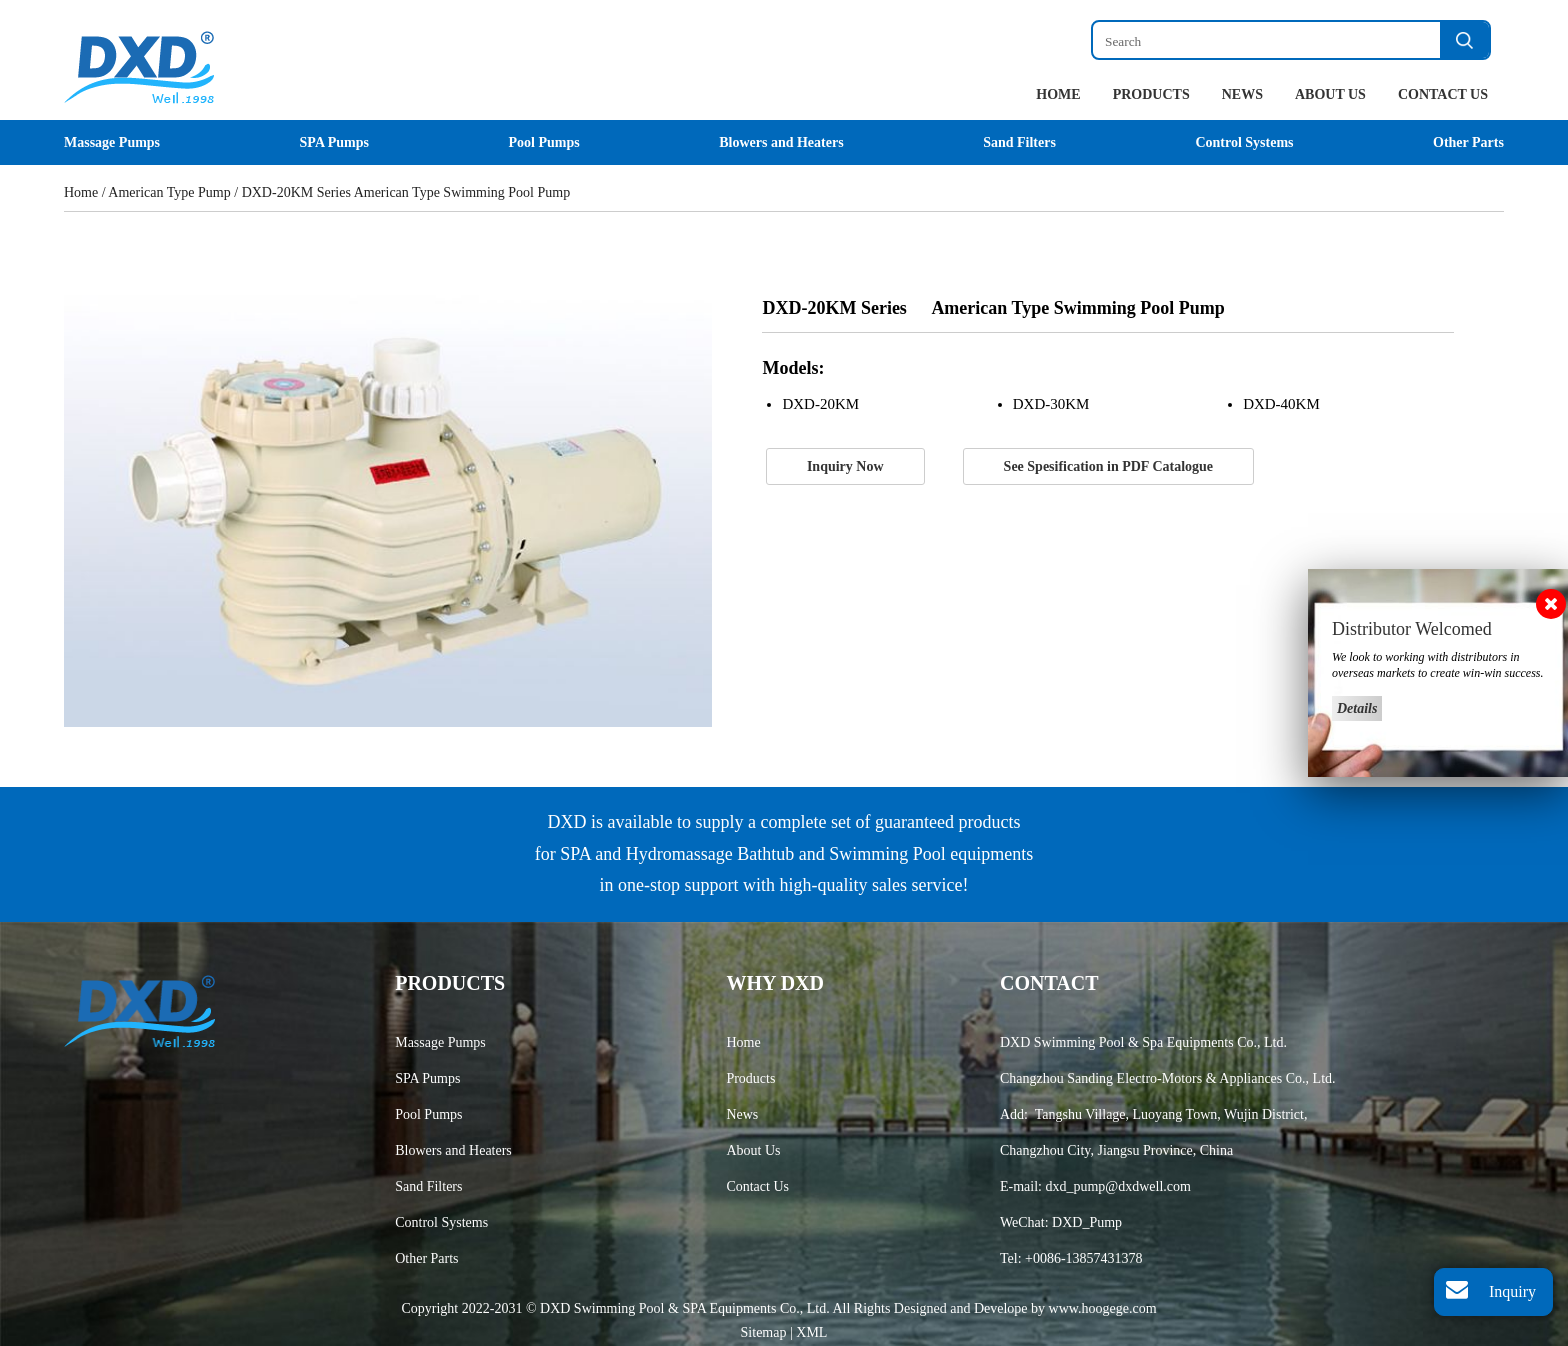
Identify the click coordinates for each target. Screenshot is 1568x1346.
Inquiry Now (845, 466)
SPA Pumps (334, 142)
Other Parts (1468, 142)
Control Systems (1244, 142)
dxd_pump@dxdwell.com (1118, 1186)
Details (1357, 708)
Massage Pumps (112, 142)
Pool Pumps (543, 142)
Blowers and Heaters (781, 142)
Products (1151, 94)
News (1242, 94)
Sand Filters (1019, 142)
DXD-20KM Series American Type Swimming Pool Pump (406, 192)
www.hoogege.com (1103, 1308)
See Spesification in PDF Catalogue (1108, 466)
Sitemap (765, 1332)
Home (1058, 94)
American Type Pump (169, 192)
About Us (1330, 94)
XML (811, 1332)
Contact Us (1443, 94)
